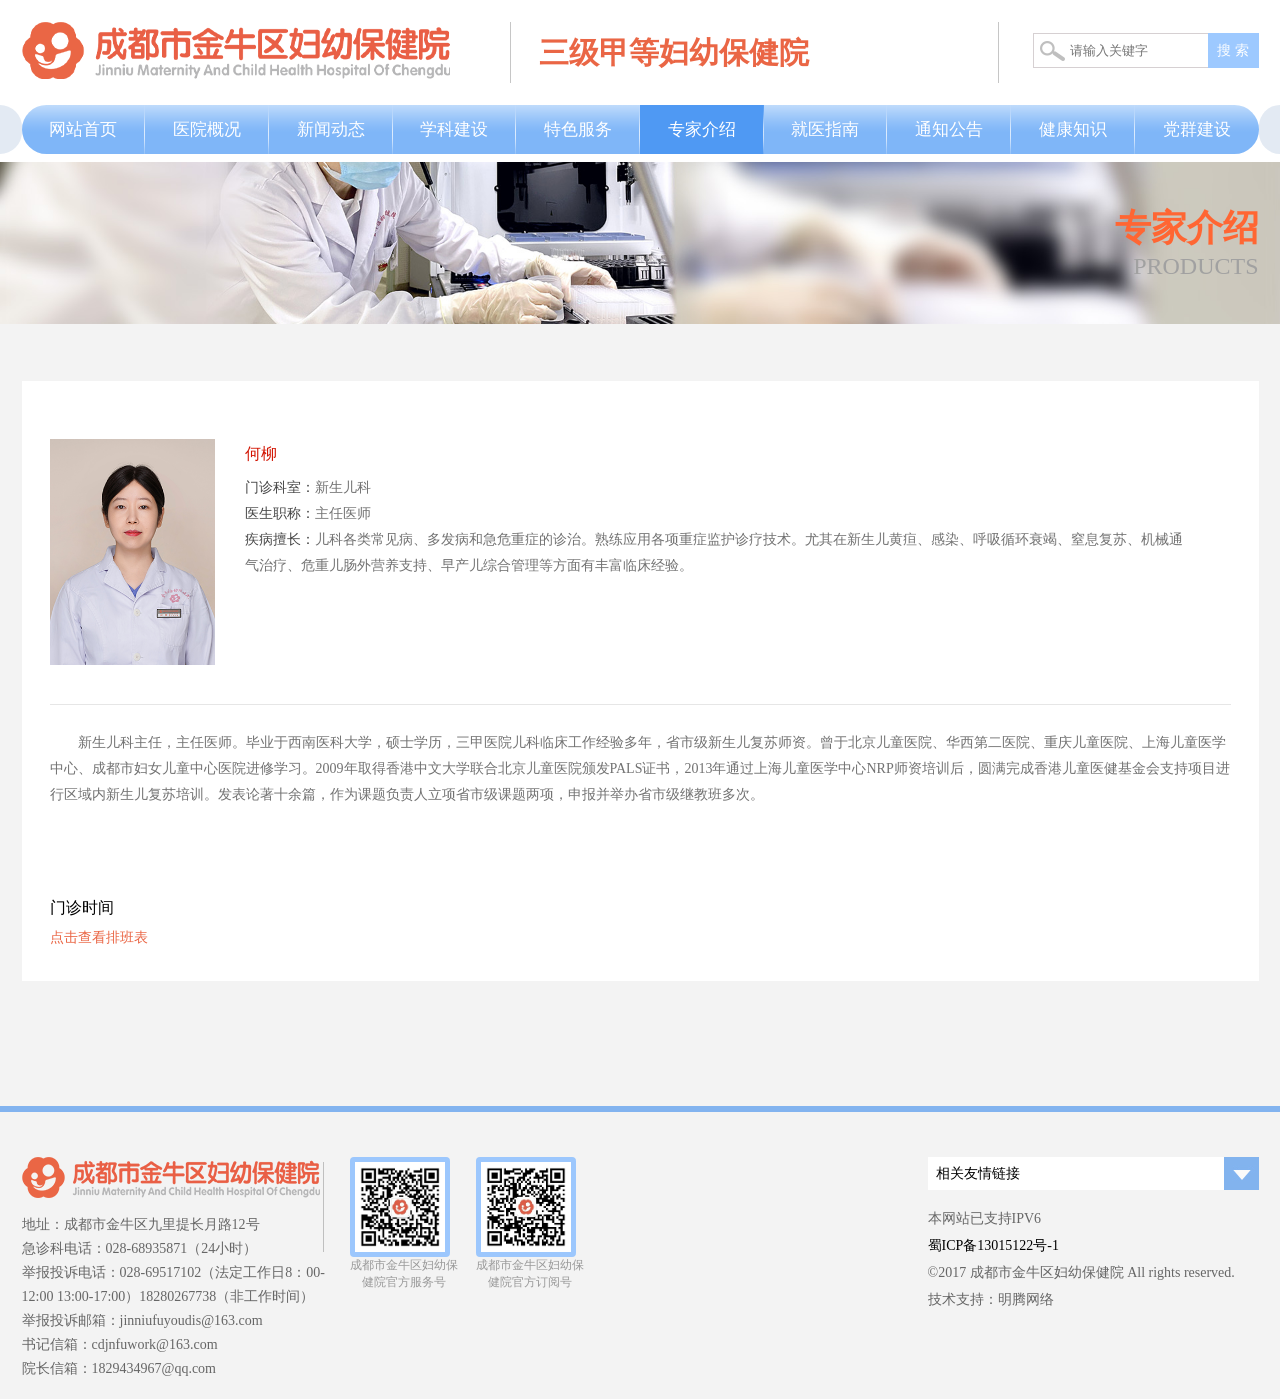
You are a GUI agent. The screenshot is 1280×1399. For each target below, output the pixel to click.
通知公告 (949, 129)
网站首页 (83, 129)
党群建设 (1197, 129)
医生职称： (280, 513)
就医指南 (825, 129)
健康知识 (1073, 129)
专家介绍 (702, 129)
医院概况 (207, 129)
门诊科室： (280, 487)
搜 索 (1233, 50)
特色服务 (578, 129)
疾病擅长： (280, 539)
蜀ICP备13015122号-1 (993, 1245)
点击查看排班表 (99, 937)
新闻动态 (331, 129)
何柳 (261, 453)
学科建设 (454, 129)
